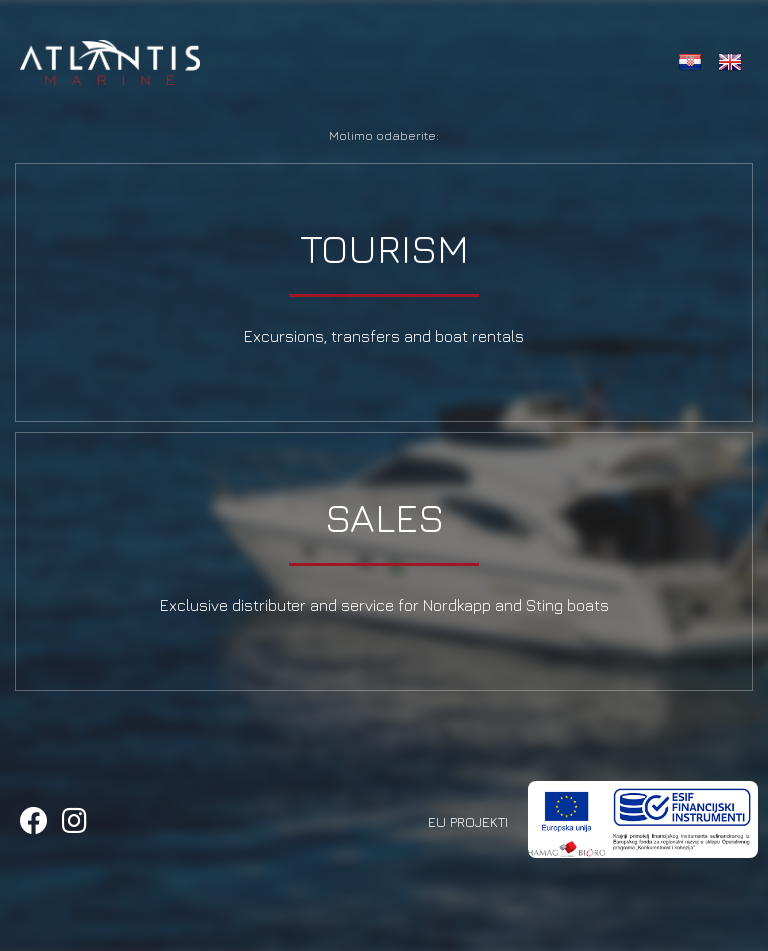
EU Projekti (468, 821)
